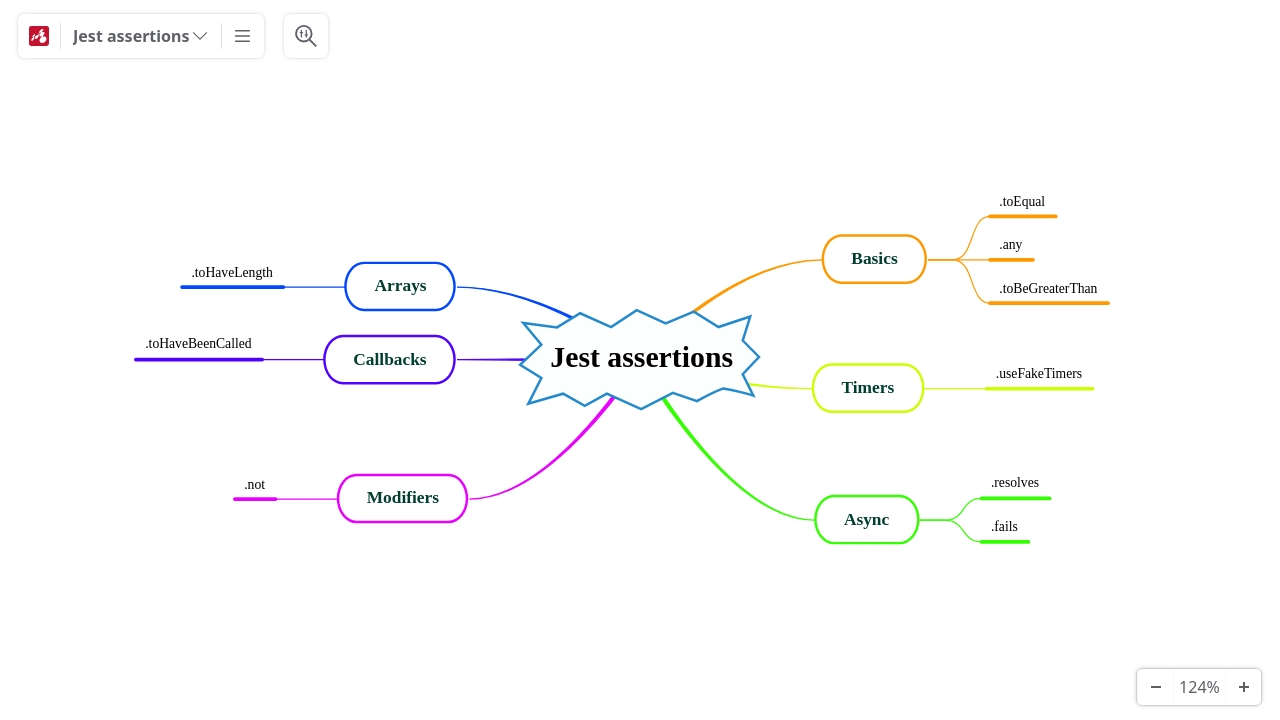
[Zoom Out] (1155, 687)
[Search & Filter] (306, 36)
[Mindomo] (39, 36)
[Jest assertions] (141, 36)
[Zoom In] (1243, 687)
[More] (243, 36)
